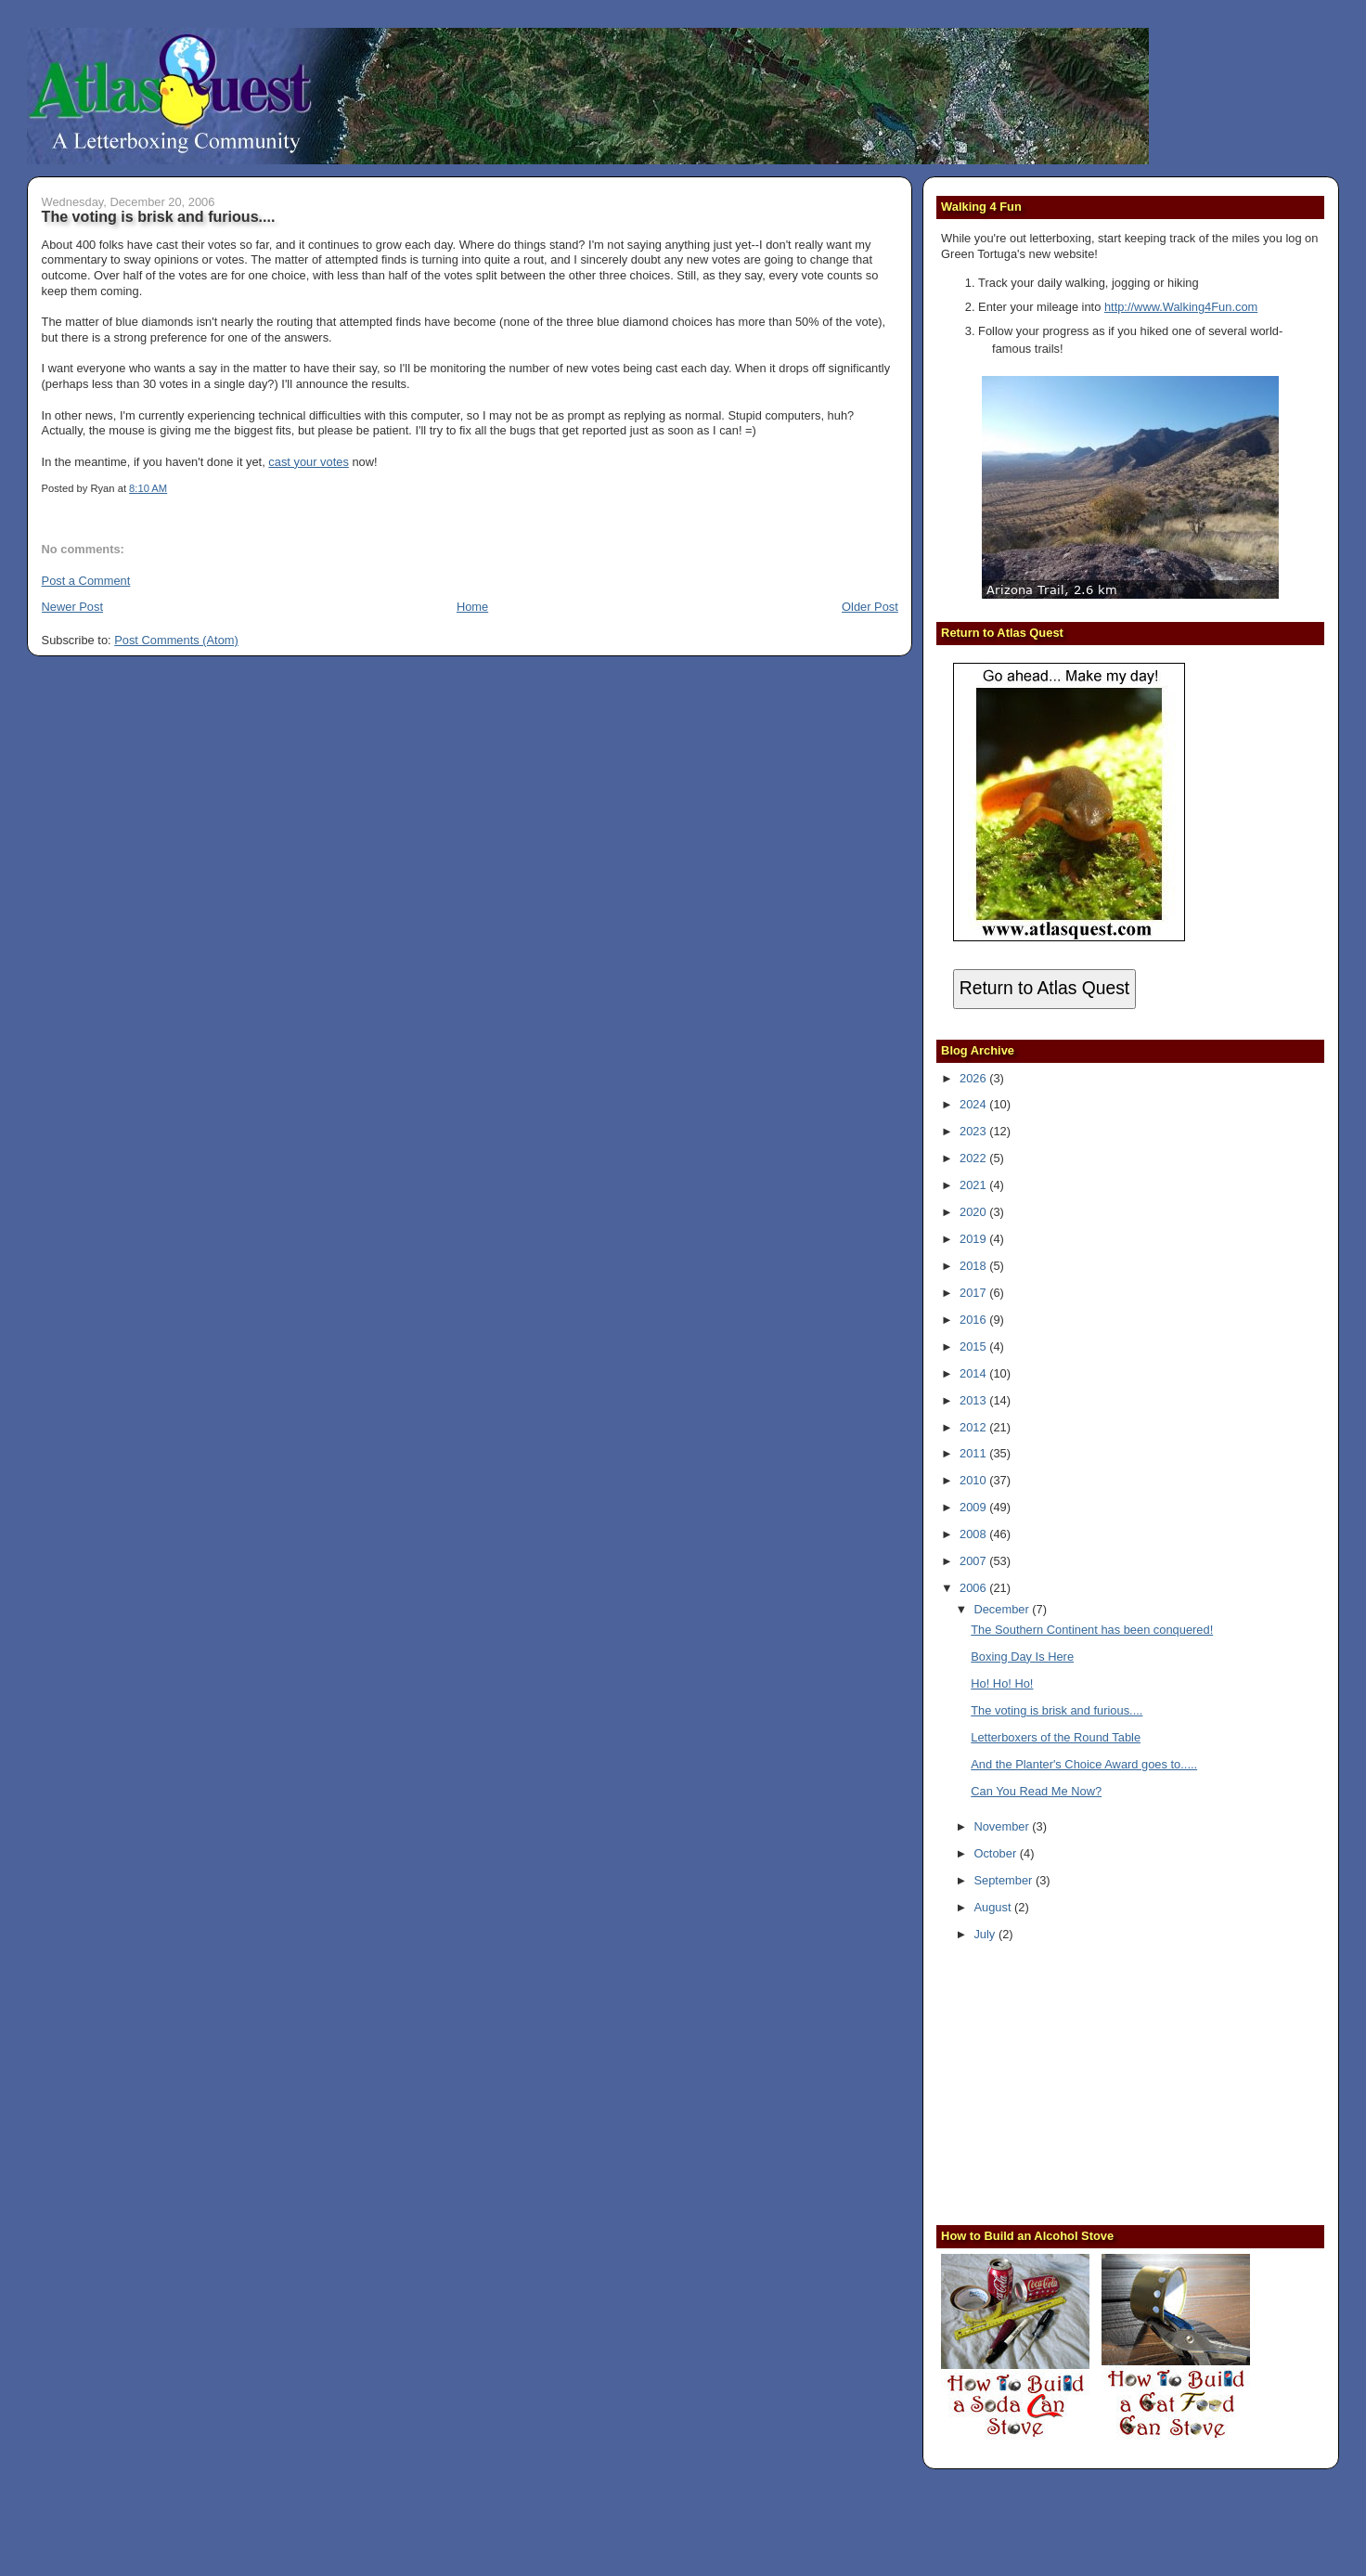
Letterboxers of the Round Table (1055, 1737)
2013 (974, 1400)
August (993, 1907)
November (1002, 1826)
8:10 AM (148, 488)
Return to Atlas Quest (1044, 988)
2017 (974, 1293)
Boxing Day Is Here (1022, 1656)
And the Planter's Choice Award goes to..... (1084, 1764)
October (996, 1853)
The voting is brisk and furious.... (159, 216)
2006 (974, 1588)
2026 (974, 1078)
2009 (974, 1507)
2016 (974, 1320)
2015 (974, 1346)
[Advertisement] (1057, 2086)
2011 (974, 1453)
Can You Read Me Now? (1036, 1791)
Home (472, 607)
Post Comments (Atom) (176, 640)
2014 (974, 1373)
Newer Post (72, 607)
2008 (974, 1534)
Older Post (870, 607)
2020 (974, 1212)
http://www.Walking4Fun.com (1180, 307)
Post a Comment (86, 581)
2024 (974, 1104)
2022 (974, 1158)
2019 (974, 1239)
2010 (974, 1480)
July (985, 1934)
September (1004, 1880)
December (1002, 1609)
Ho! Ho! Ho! (1002, 1683)
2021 (974, 1185)
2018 (974, 1266)
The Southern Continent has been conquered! (1092, 1630)
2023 (974, 1131)
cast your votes (308, 462)
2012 (974, 1427)
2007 (974, 1561)
